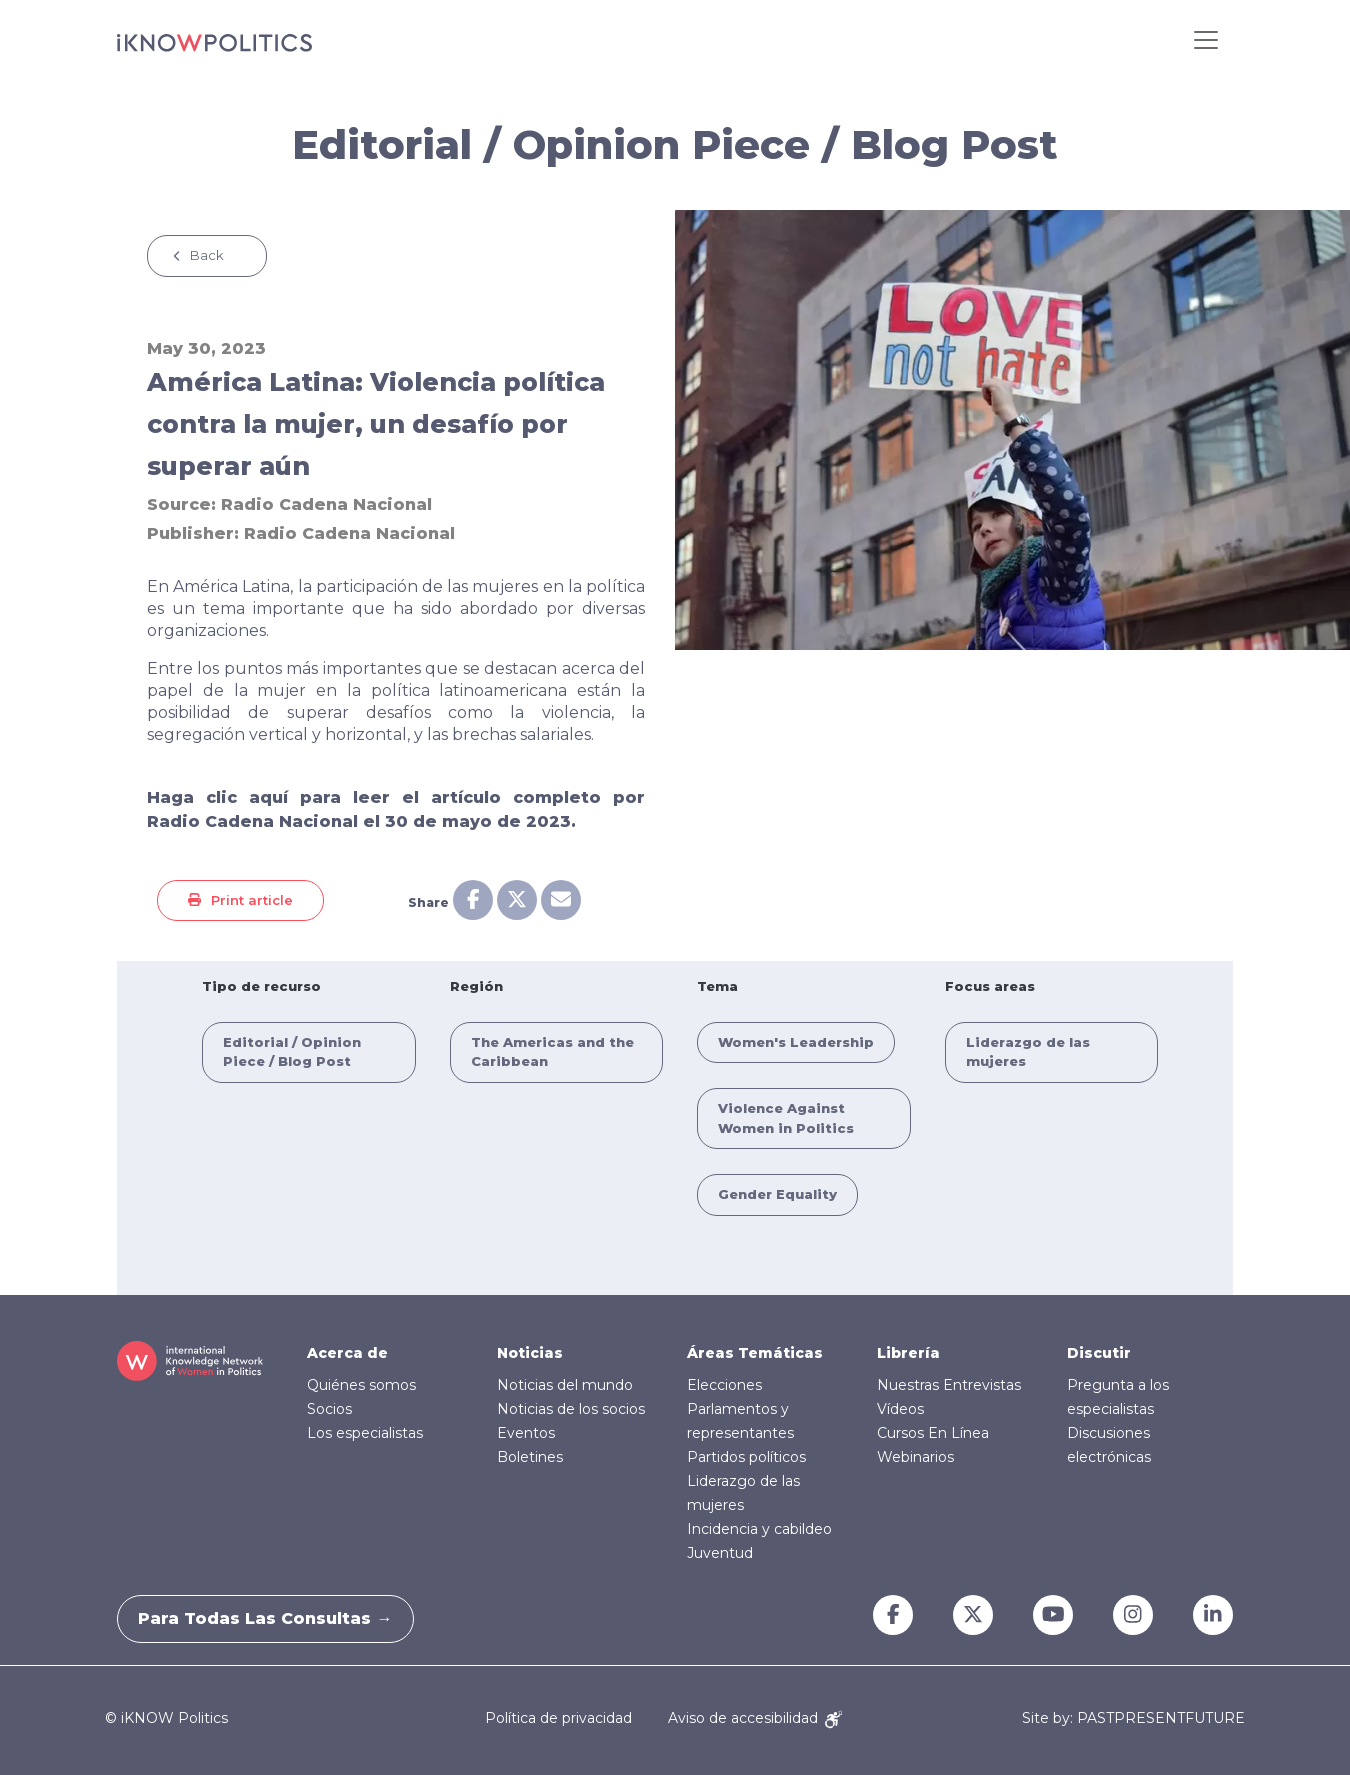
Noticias (530, 1353)
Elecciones (724, 1385)
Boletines (530, 1457)
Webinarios (915, 1457)
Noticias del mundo (565, 1385)
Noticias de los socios (571, 1409)
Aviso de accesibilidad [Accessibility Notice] (755, 1718)
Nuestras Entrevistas (949, 1385)
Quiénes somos (361, 1385)
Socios (329, 1409)
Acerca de (347, 1353)
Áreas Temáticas (755, 1353)
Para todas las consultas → (275, 1618)
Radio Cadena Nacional (326, 504)
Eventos (526, 1433)
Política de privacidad (558, 1718)
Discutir (1099, 1353)
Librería (908, 1353)
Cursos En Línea (933, 1433)
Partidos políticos (746, 1457)
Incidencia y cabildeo (759, 1529)
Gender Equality (777, 1194)
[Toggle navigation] (1206, 40)
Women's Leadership (796, 1042)
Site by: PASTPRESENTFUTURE (1133, 1718)
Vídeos (900, 1409)
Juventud (720, 1553)
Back (207, 255)
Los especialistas (365, 1433)
